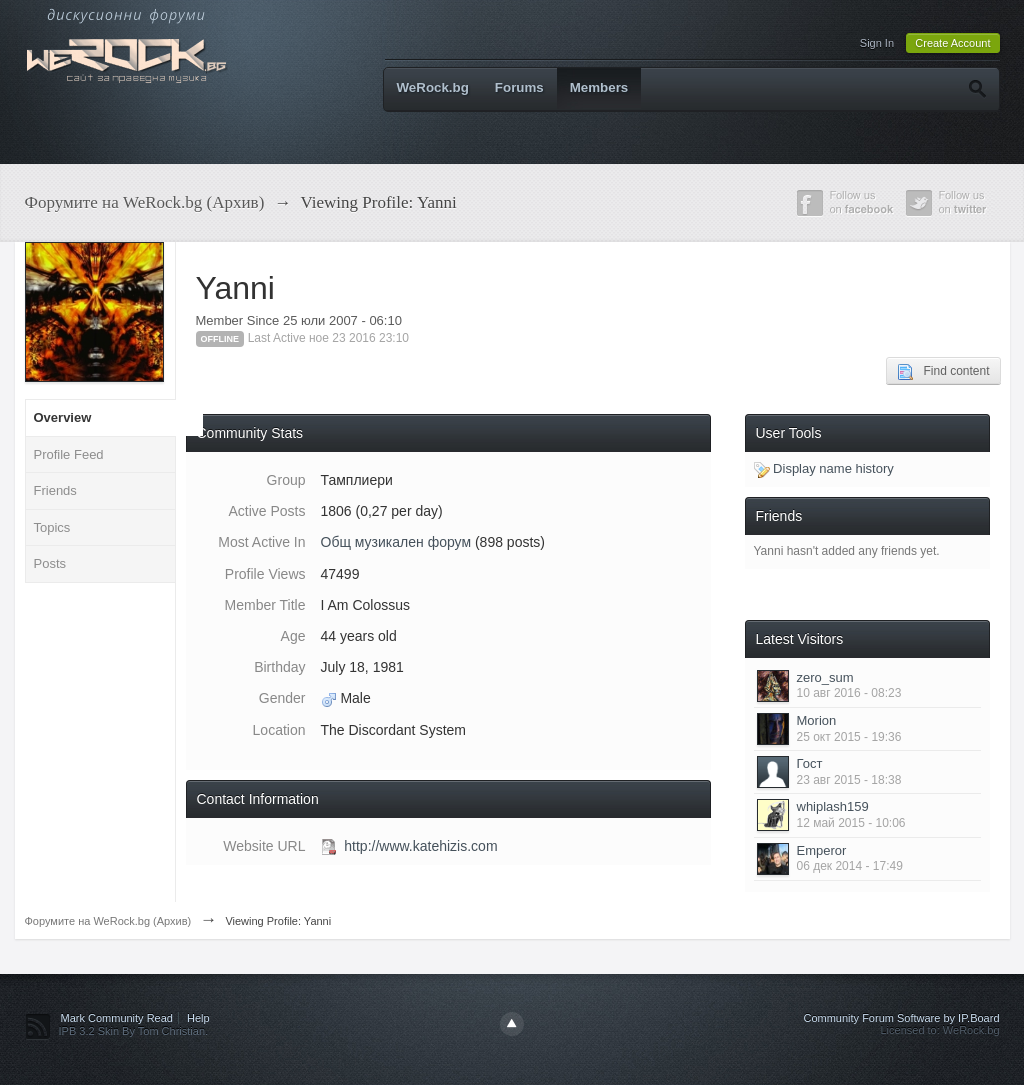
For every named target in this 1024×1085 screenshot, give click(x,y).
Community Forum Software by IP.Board (901, 1018)
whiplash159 (833, 806)
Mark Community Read (117, 1018)
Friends (55, 490)
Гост (810, 763)
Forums (519, 87)
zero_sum (825, 677)
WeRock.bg (433, 87)
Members (599, 87)
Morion (817, 720)
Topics (52, 527)
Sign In (877, 43)
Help (198, 1018)
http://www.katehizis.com (420, 846)
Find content (943, 372)
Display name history (824, 468)
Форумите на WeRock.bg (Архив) (108, 921)
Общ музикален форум (396, 542)
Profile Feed (69, 454)
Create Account (952, 43)
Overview (63, 417)
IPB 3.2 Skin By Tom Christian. (134, 1031)
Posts (50, 563)
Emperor (822, 850)
